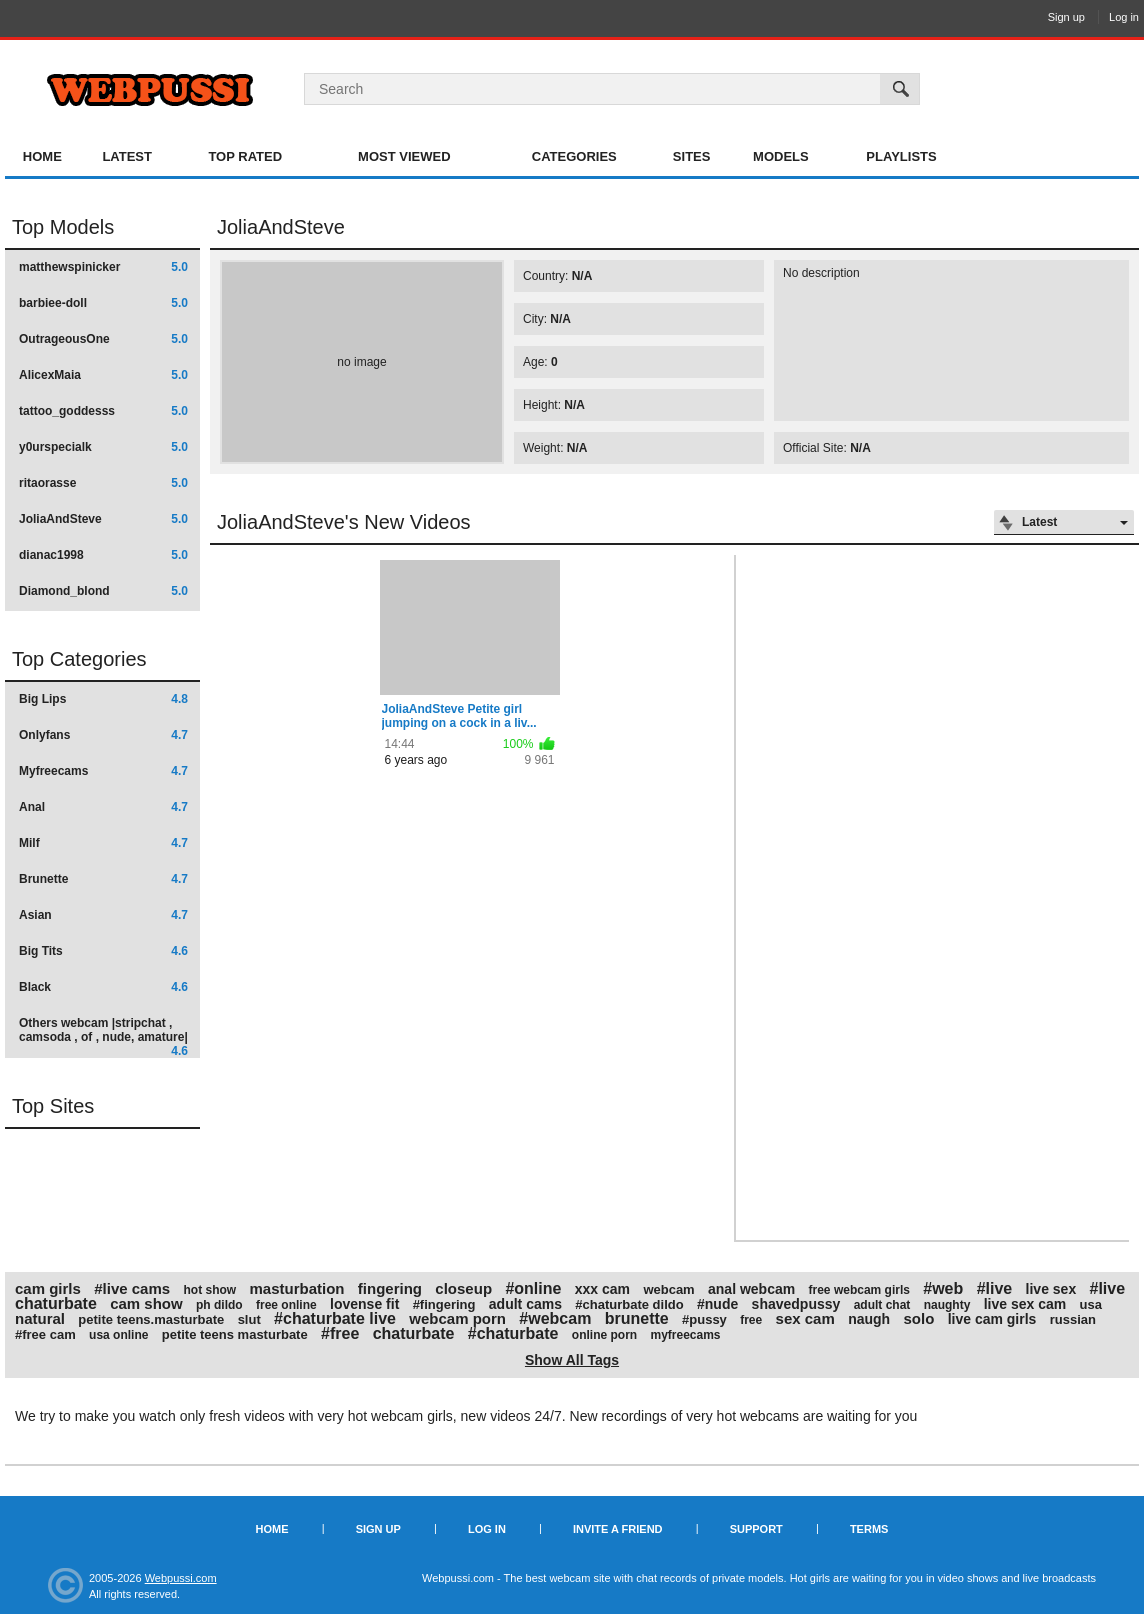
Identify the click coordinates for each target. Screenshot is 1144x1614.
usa (1091, 1304)
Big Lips (103, 699)
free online (286, 1305)
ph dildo (219, 1305)
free (751, 1320)
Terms (869, 1529)
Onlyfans (103, 735)
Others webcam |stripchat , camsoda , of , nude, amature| (103, 1036)
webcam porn (457, 1318)
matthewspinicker (103, 267)
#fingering (444, 1304)
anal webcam (751, 1289)
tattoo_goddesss (103, 411)
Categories (574, 156)
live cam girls (992, 1319)
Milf (103, 843)
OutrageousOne (103, 339)
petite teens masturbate (235, 1334)
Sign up (1066, 17)
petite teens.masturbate (151, 1319)
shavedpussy (796, 1304)
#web (943, 1288)
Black (103, 987)
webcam (668, 1289)
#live (995, 1288)
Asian (103, 915)
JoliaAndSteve (103, 519)
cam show (146, 1303)
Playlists (901, 156)
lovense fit (364, 1304)
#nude (717, 1304)
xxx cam (602, 1289)
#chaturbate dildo (629, 1304)
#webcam (555, 1318)
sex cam (805, 1318)
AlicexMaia (103, 375)
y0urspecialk (103, 447)
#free (340, 1333)
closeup (463, 1288)
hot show (209, 1290)
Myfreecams (103, 771)
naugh (869, 1319)
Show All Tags (572, 1360)
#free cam (45, 1334)
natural (40, 1318)
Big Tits (103, 951)
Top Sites (53, 1106)
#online (533, 1288)
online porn (604, 1335)
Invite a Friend (618, 1529)
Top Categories (79, 659)
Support (756, 1529)
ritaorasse (103, 483)
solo (918, 1318)
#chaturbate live (335, 1318)
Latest (127, 156)
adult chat (882, 1305)
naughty (947, 1305)
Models (781, 156)
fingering (390, 1288)
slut (249, 1319)
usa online (118, 1335)
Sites (692, 156)
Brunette (103, 879)
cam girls (48, 1288)
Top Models (63, 227)
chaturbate (414, 1333)
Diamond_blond (103, 591)
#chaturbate (513, 1333)
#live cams (132, 1288)
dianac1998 (103, 555)
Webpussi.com (181, 1578)
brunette (637, 1318)
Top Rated (245, 156)
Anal (103, 807)
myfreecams (685, 1335)
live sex (1051, 1289)
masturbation (296, 1288)
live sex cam (1025, 1304)
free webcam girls (859, 1290)
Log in (1124, 17)
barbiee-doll (103, 303)
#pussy (704, 1319)
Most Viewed (404, 156)
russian (1073, 1319)
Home (42, 156)
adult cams (525, 1304)
